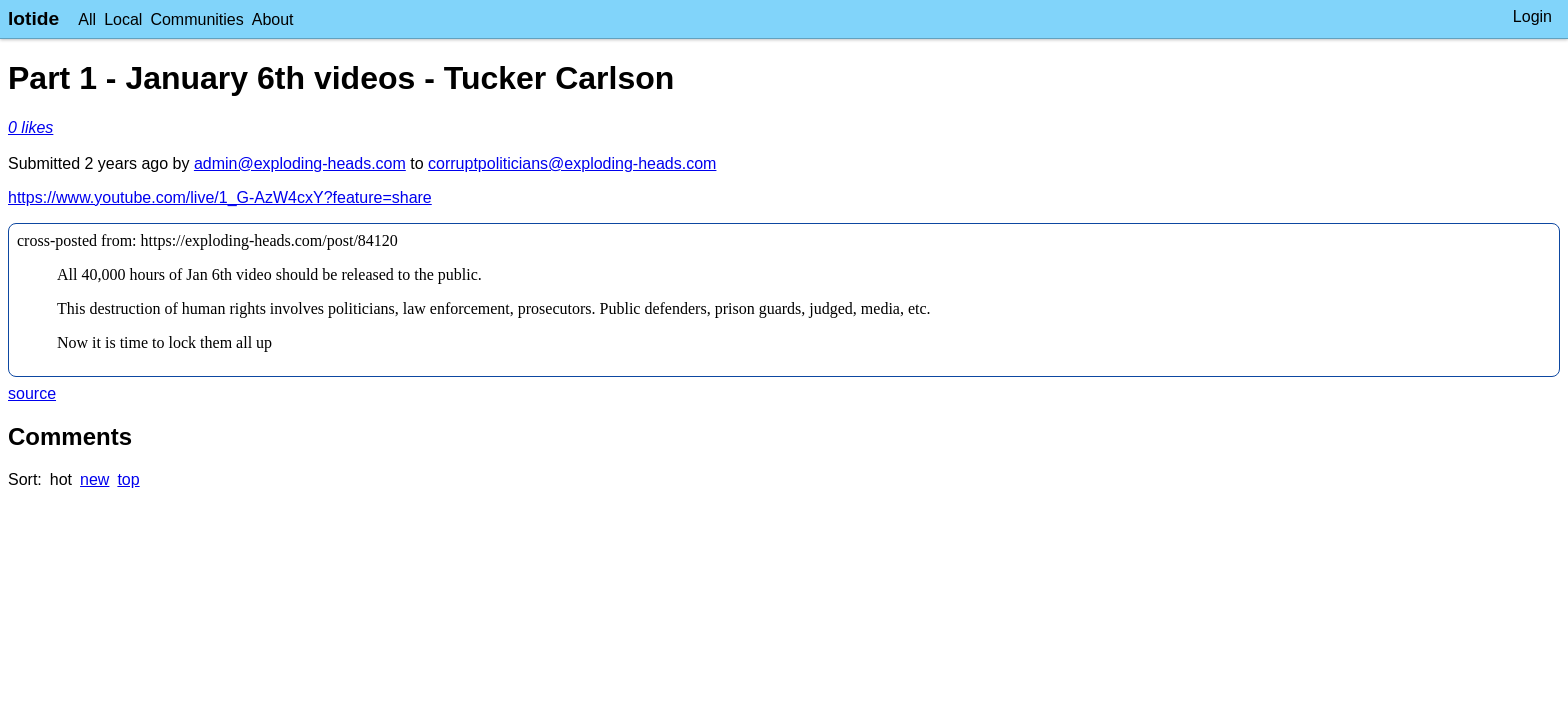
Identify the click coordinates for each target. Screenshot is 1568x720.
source (32, 393)
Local (123, 19)
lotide (33, 18)
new (94, 479)
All (87, 19)
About (273, 19)
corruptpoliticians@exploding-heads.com (572, 163)
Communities (196, 19)
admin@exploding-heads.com (300, 163)
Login (1532, 16)
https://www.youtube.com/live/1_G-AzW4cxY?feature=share (220, 197)
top (128, 479)
